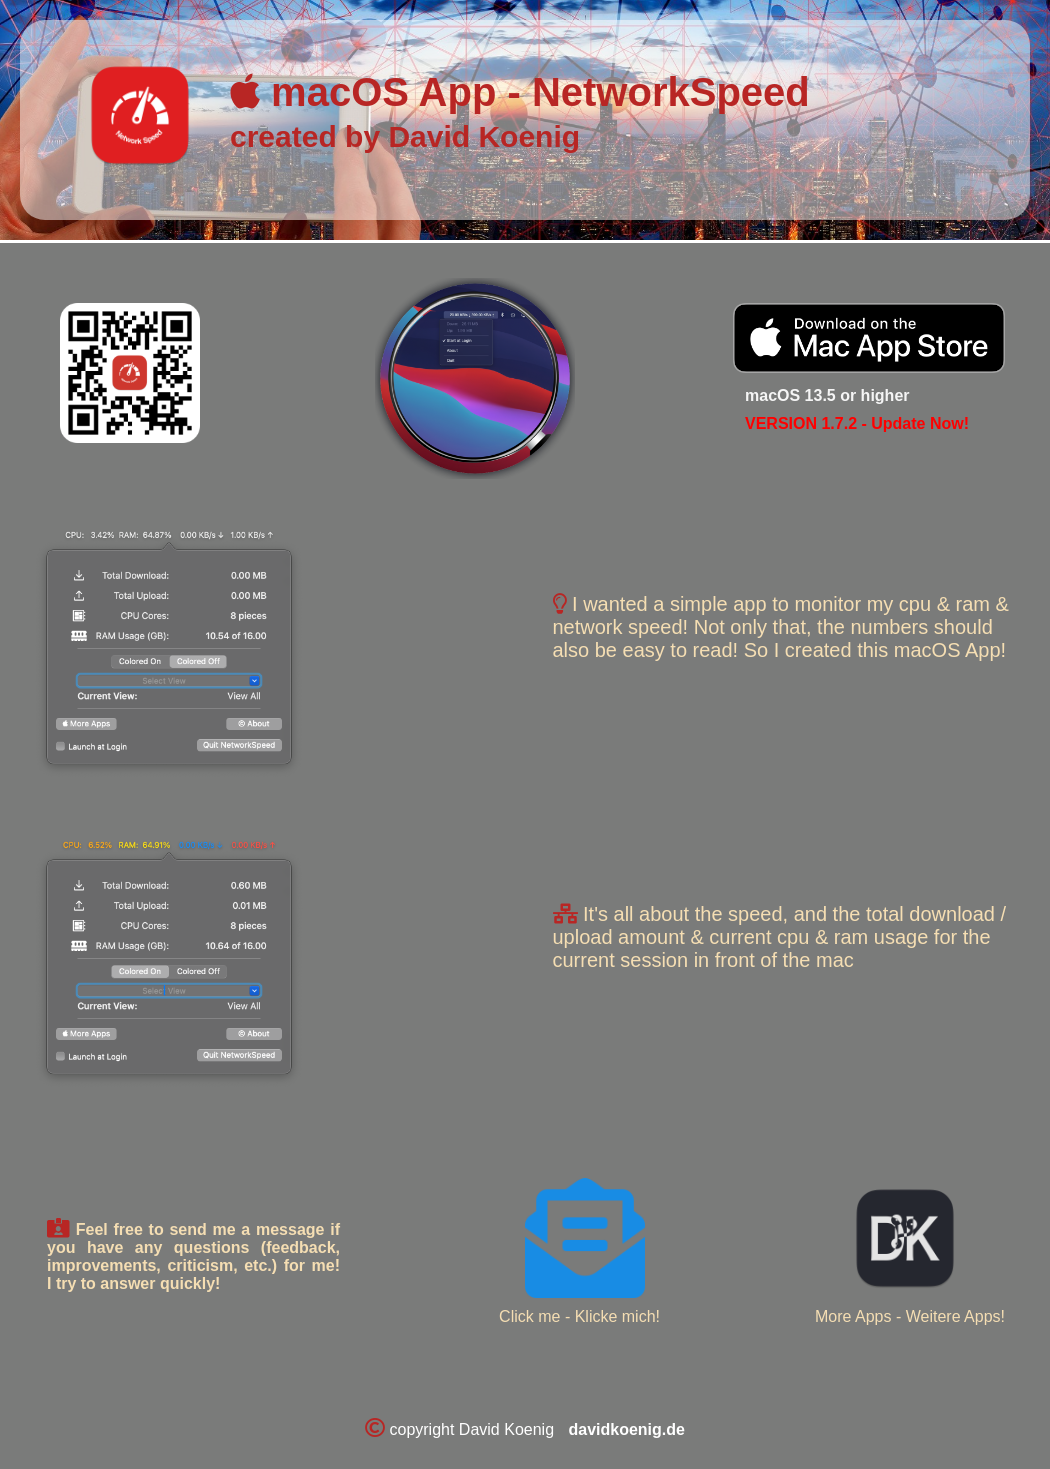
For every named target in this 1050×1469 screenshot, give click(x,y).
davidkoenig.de (626, 1429)
